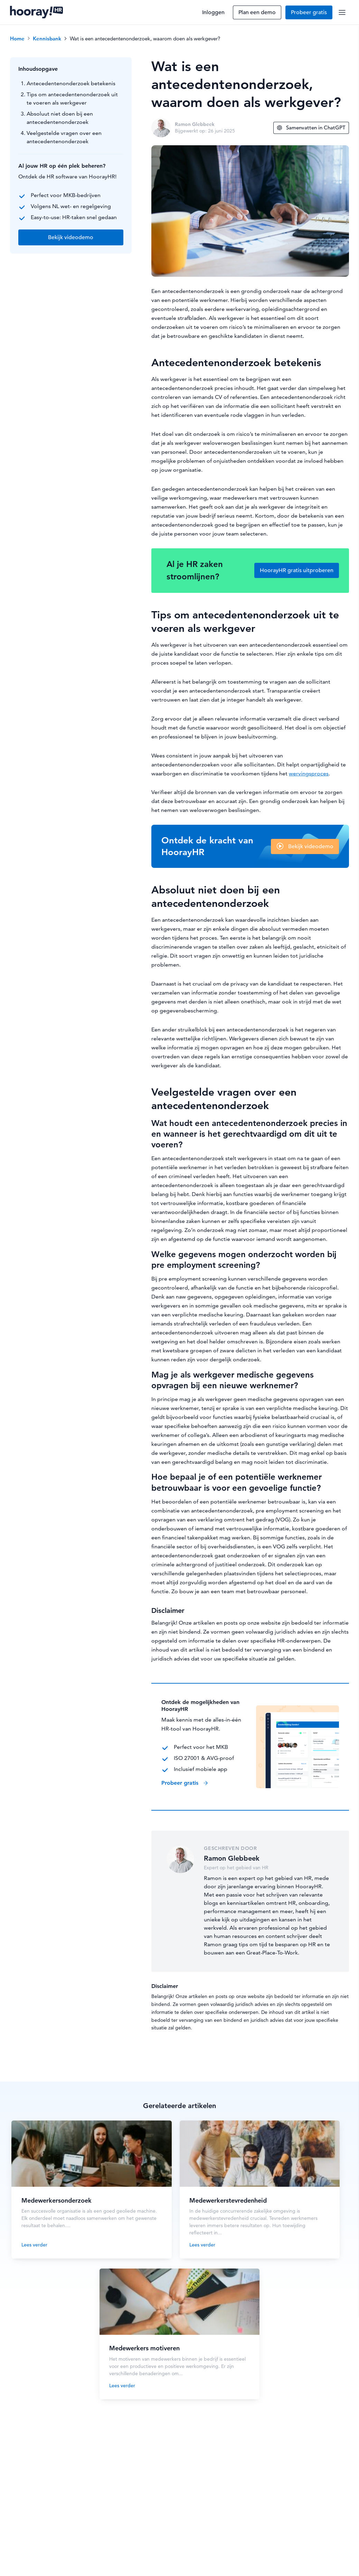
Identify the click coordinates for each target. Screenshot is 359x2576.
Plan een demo (257, 12)
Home (17, 38)
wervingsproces (309, 773)
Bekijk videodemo (310, 846)
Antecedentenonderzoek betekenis (71, 83)
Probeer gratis (309, 12)
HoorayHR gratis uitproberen (296, 570)
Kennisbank (47, 38)
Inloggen (213, 12)
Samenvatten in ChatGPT (311, 127)
